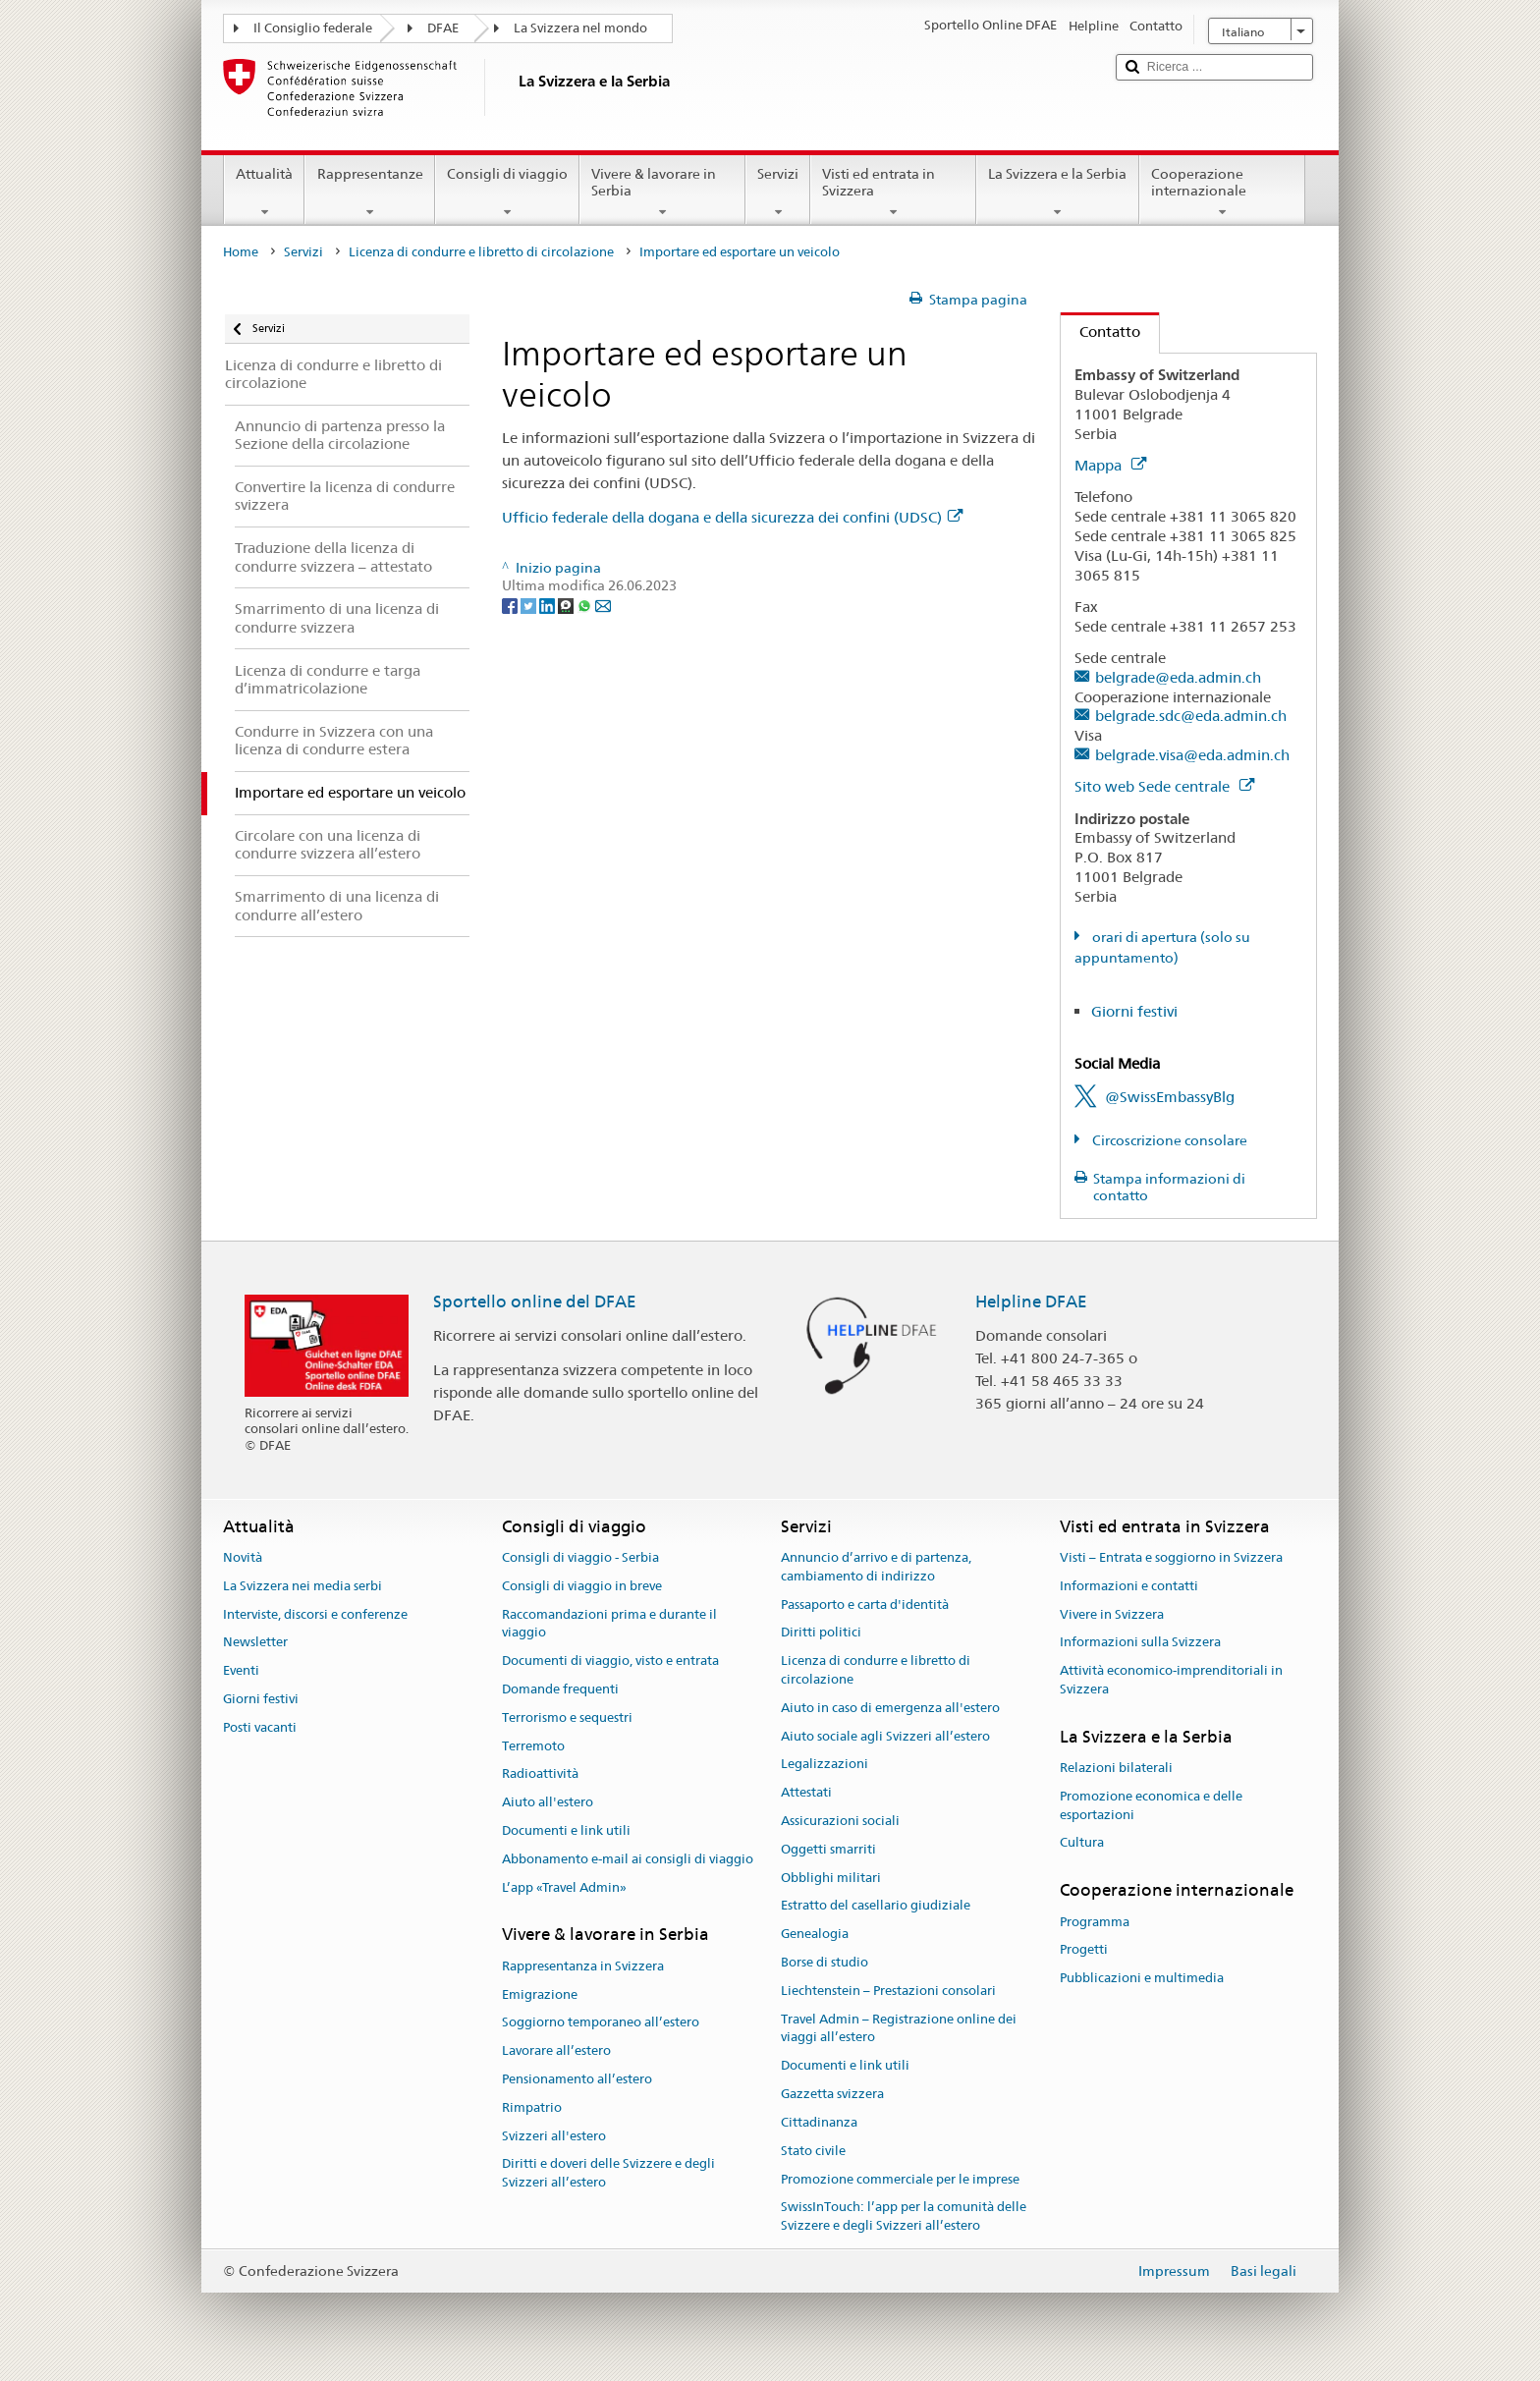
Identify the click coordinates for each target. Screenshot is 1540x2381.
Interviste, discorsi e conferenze (315, 1614)
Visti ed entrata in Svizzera (893, 192)
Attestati (806, 1792)
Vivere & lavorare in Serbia (662, 192)
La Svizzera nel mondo (580, 28)
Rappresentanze (369, 192)
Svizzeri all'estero (554, 2136)
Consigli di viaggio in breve (582, 1585)
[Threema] (567, 604)
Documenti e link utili (566, 1830)
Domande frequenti (560, 1689)
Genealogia (815, 1933)
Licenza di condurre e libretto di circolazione (481, 252)
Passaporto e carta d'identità (865, 1604)
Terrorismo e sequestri (567, 1717)
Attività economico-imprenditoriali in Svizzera (1171, 1679)
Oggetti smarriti (828, 1849)
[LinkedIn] (548, 604)
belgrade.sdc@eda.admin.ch (1191, 715)
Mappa (1110, 465)
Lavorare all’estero (556, 2050)
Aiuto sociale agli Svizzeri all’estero (885, 1736)
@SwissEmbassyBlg (1170, 1096)
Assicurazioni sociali (840, 1820)
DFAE (443, 28)
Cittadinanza (819, 2122)
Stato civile (813, 2150)
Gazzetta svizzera (832, 2093)
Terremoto (533, 1746)
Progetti (1084, 1950)
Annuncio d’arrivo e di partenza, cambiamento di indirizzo (876, 1566)
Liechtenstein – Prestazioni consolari (888, 1990)
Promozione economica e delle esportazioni (1151, 1805)
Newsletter (255, 1642)
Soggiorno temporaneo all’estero (600, 2023)
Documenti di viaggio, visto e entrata (610, 1660)
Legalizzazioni (824, 1764)
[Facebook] (511, 604)
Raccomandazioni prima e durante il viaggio (609, 1623)
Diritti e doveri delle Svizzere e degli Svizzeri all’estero (608, 2173)
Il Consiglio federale (312, 28)
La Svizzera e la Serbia (1057, 192)
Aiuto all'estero (547, 1802)
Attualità (264, 192)
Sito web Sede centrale (1164, 786)
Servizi (777, 192)
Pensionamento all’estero (577, 2079)
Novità (242, 1557)
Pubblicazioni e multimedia (1142, 1977)
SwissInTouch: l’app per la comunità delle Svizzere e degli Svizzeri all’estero (903, 2217)
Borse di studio (824, 1962)
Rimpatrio (532, 2107)
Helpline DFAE (1031, 1301)
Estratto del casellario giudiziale (875, 1906)
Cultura (1082, 1843)
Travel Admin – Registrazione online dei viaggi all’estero (899, 2028)
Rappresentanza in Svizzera (583, 1966)
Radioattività (540, 1774)
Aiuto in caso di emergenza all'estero (890, 1707)
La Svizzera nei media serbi (302, 1585)
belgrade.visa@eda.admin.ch (1192, 755)
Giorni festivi (1134, 1011)
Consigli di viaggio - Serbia (580, 1557)
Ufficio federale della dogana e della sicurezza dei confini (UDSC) (732, 517)
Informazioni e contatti (1129, 1585)
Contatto (1100, 331)
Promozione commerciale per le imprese (900, 2179)
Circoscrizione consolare (1168, 1140)
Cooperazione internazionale (1222, 192)
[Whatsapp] (586, 604)
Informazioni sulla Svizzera (1140, 1642)
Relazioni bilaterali (1116, 1767)
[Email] (603, 604)
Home (240, 252)
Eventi (241, 1670)
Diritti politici (821, 1633)
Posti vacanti (260, 1727)
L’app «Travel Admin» (564, 1887)
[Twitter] (530, 604)
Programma (1094, 1921)
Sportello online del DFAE (534, 1301)
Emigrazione (540, 1994)
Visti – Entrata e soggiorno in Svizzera (1171, 1557)
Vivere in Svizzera (1112, 1614)
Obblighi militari (831, 1877)
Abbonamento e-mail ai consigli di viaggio (627, 1859)
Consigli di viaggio (507, 192)
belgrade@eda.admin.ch (1178, 677)
